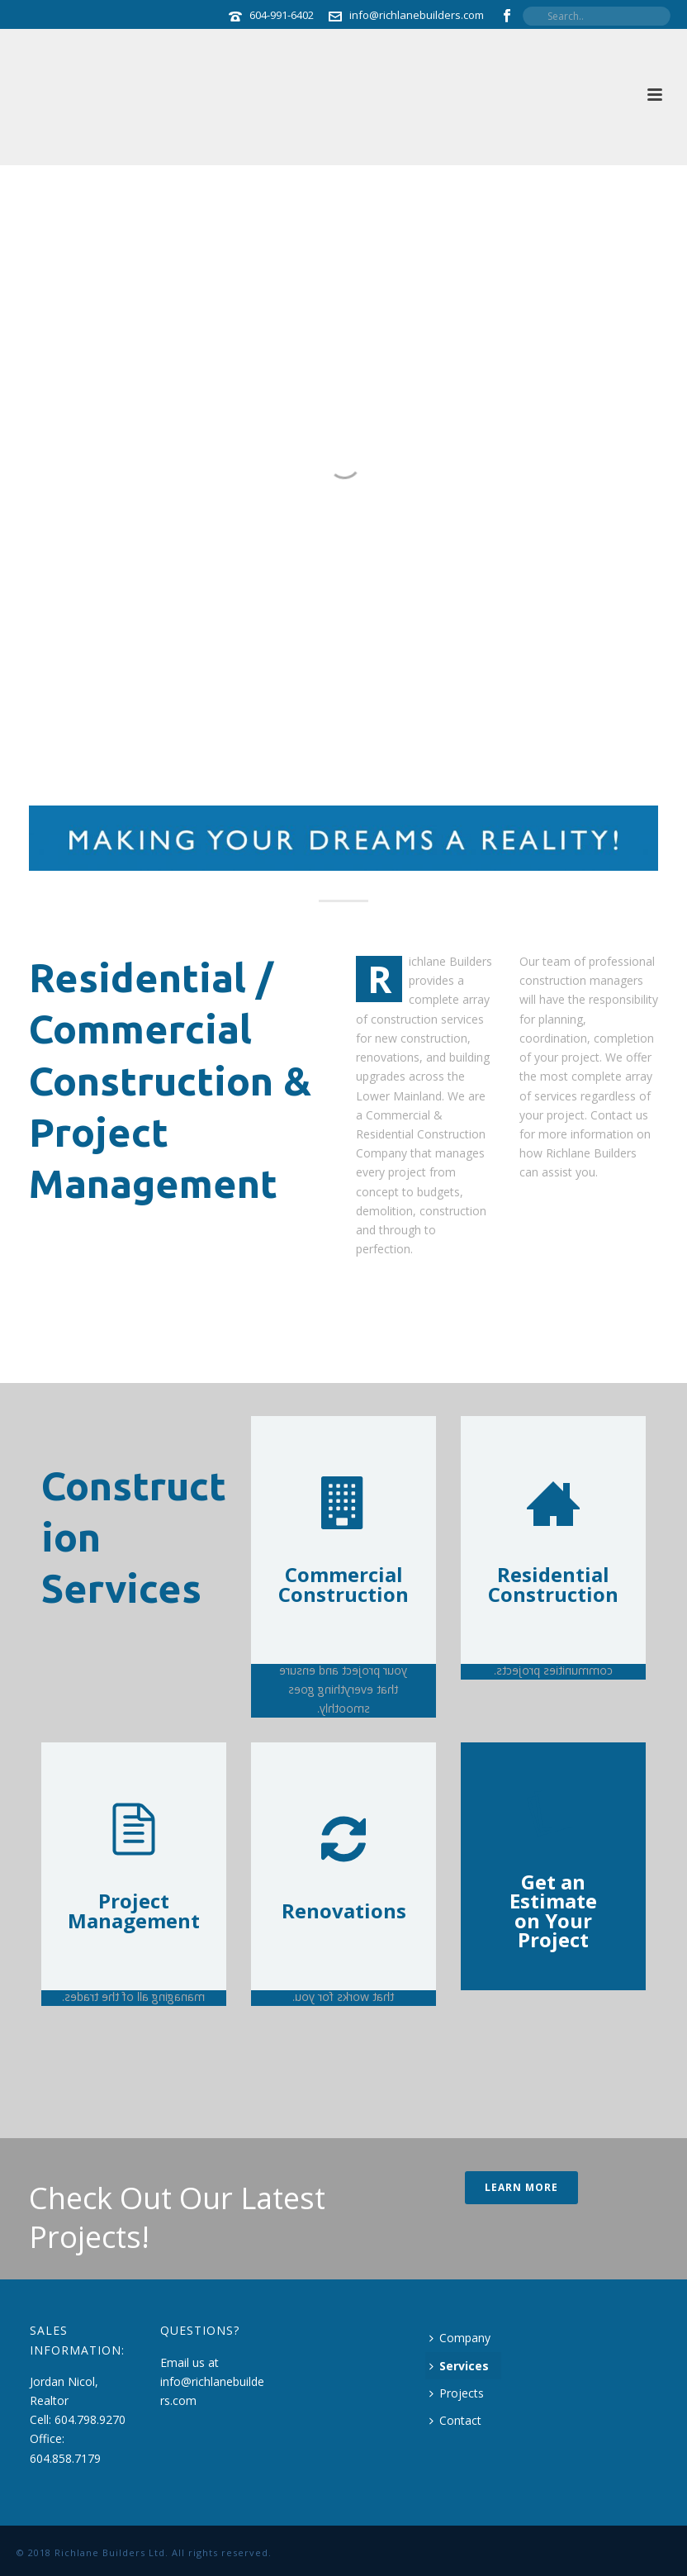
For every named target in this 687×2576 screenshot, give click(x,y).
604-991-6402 (281, 14)
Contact (455, 2420)
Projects (456, 2393)
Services (459, 2366)
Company (459, 2337)
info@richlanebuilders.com (416, 14)
